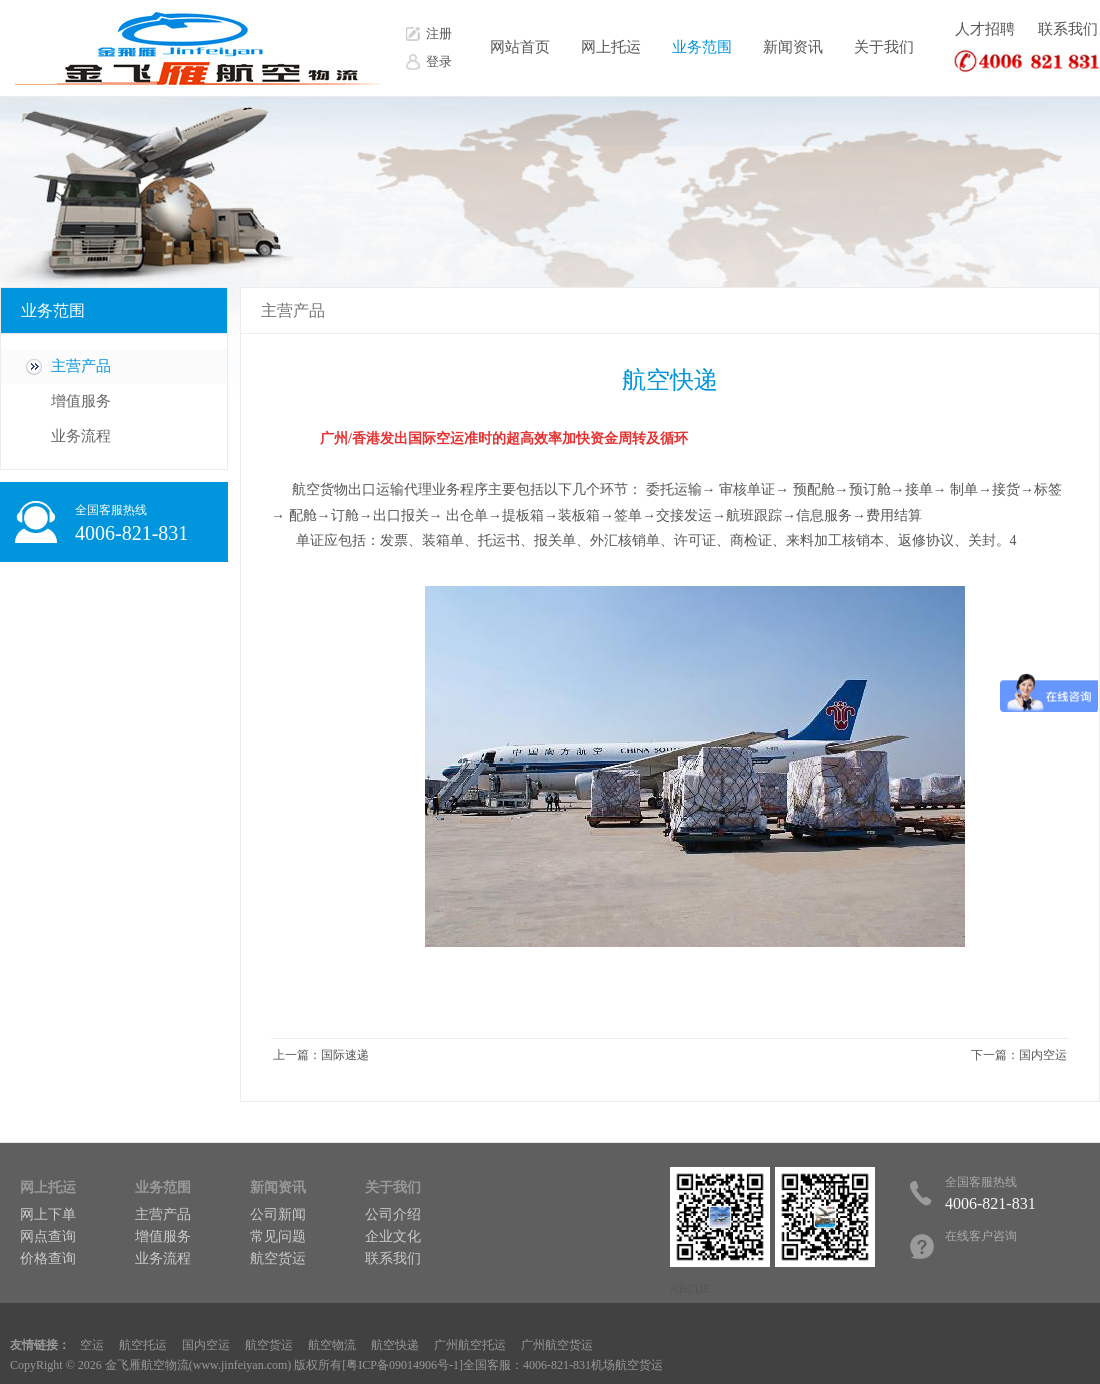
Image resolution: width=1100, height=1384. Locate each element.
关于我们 (884, 47)
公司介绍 (393, 1214)
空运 (92, 1345)
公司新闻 (278, 1214)
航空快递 (395, 1345)
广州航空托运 (470, 1345)
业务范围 (702, 47)
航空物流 (332, 1345)
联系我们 (1068, 29)
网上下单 (48, 1214)
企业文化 (393, 1236)
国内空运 (1043, 1055)
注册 (439, 33)
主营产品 (81, 366)
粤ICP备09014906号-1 (402, 1365)
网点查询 (48, 1236)
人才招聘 (985, 29)
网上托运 (611, 47)
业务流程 (81, 436)
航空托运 (143, 1345)
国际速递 (345, 1055)
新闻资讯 (793, 47)
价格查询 (48, 1258)
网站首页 (520, 47)
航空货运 (278, 1258)
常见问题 (278, 1236)
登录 (439, 61)
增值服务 (81, 401)
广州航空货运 (557, 1345)
